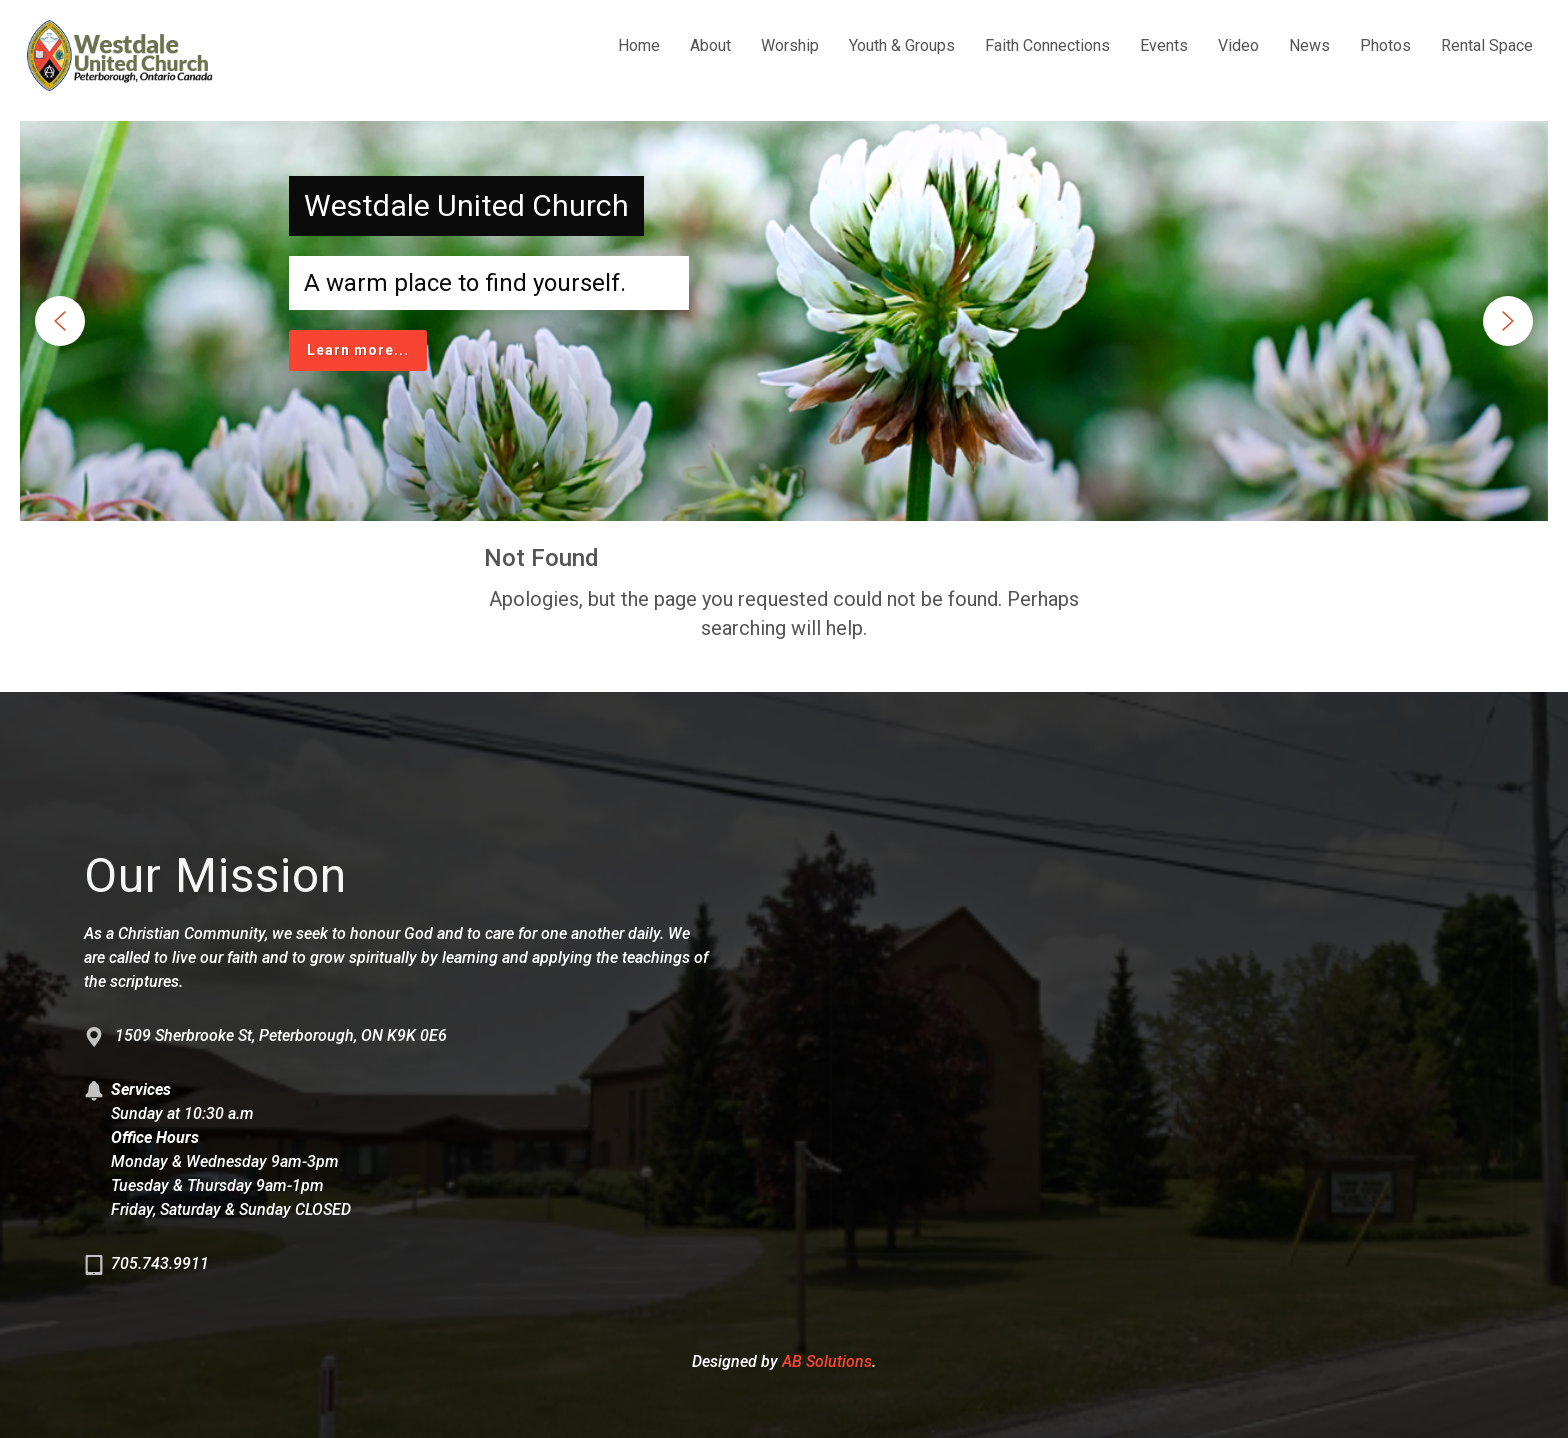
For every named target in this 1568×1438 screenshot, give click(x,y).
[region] (784, 321)
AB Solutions (827, 1361)
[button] (60, 321)
